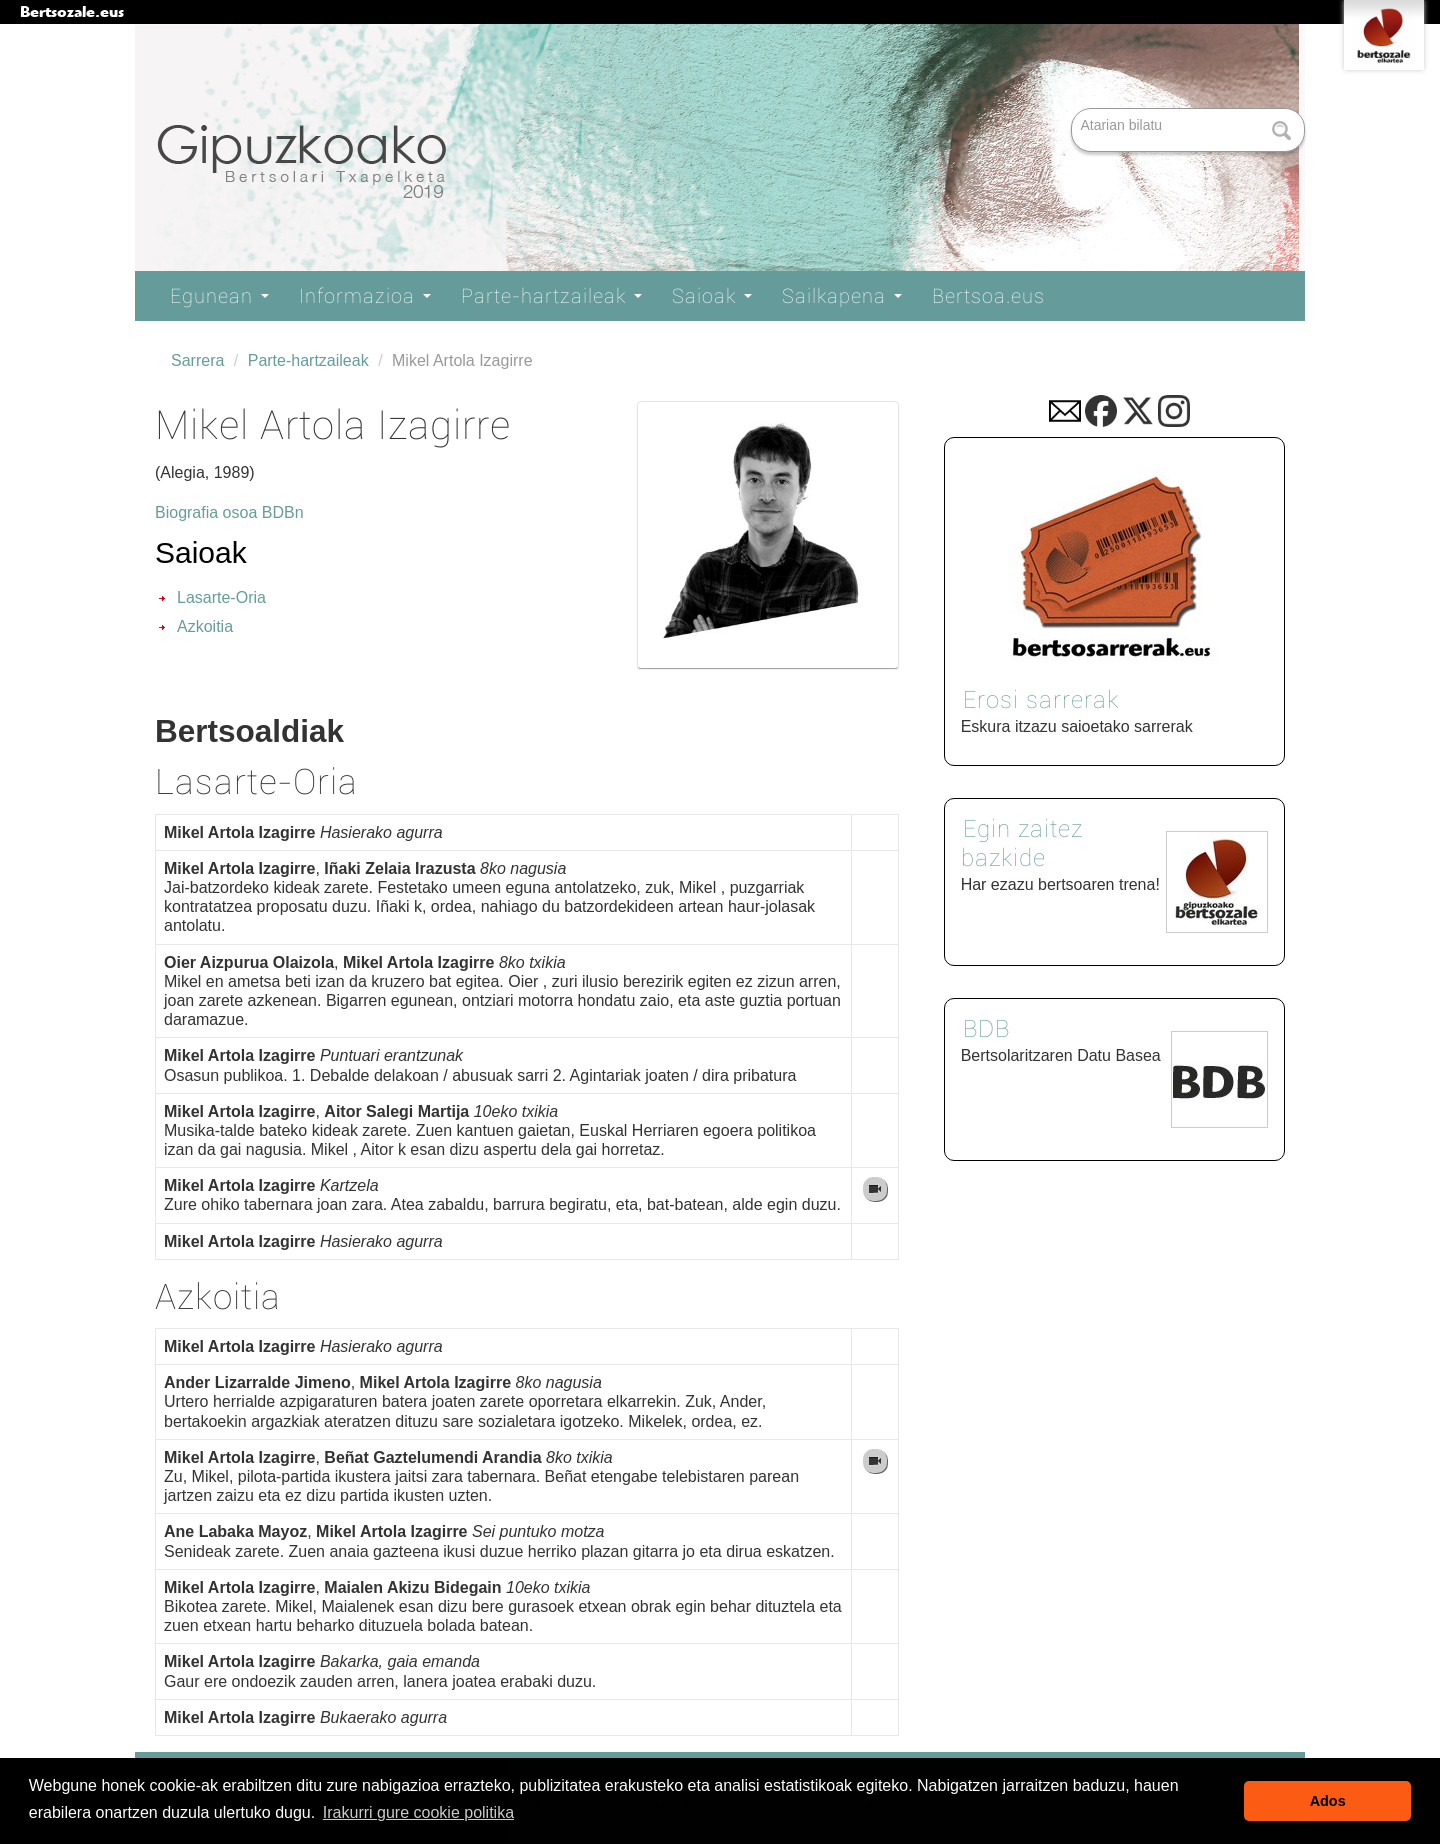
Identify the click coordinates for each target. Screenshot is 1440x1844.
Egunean (219, 296)
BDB (986, 1029)
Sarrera (197, 360)
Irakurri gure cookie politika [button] (418, 1812)
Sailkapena (842, 296)
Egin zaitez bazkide (1022, 843)
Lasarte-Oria (221, 597)
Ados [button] (1328, 1801)
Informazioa (365, 296)
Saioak (712, 296)
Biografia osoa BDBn (229, 512)
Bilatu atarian (1073, 109)
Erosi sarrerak (1041, 700)
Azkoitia (205, 626)
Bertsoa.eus (988, 296)
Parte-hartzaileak (551, 296)
